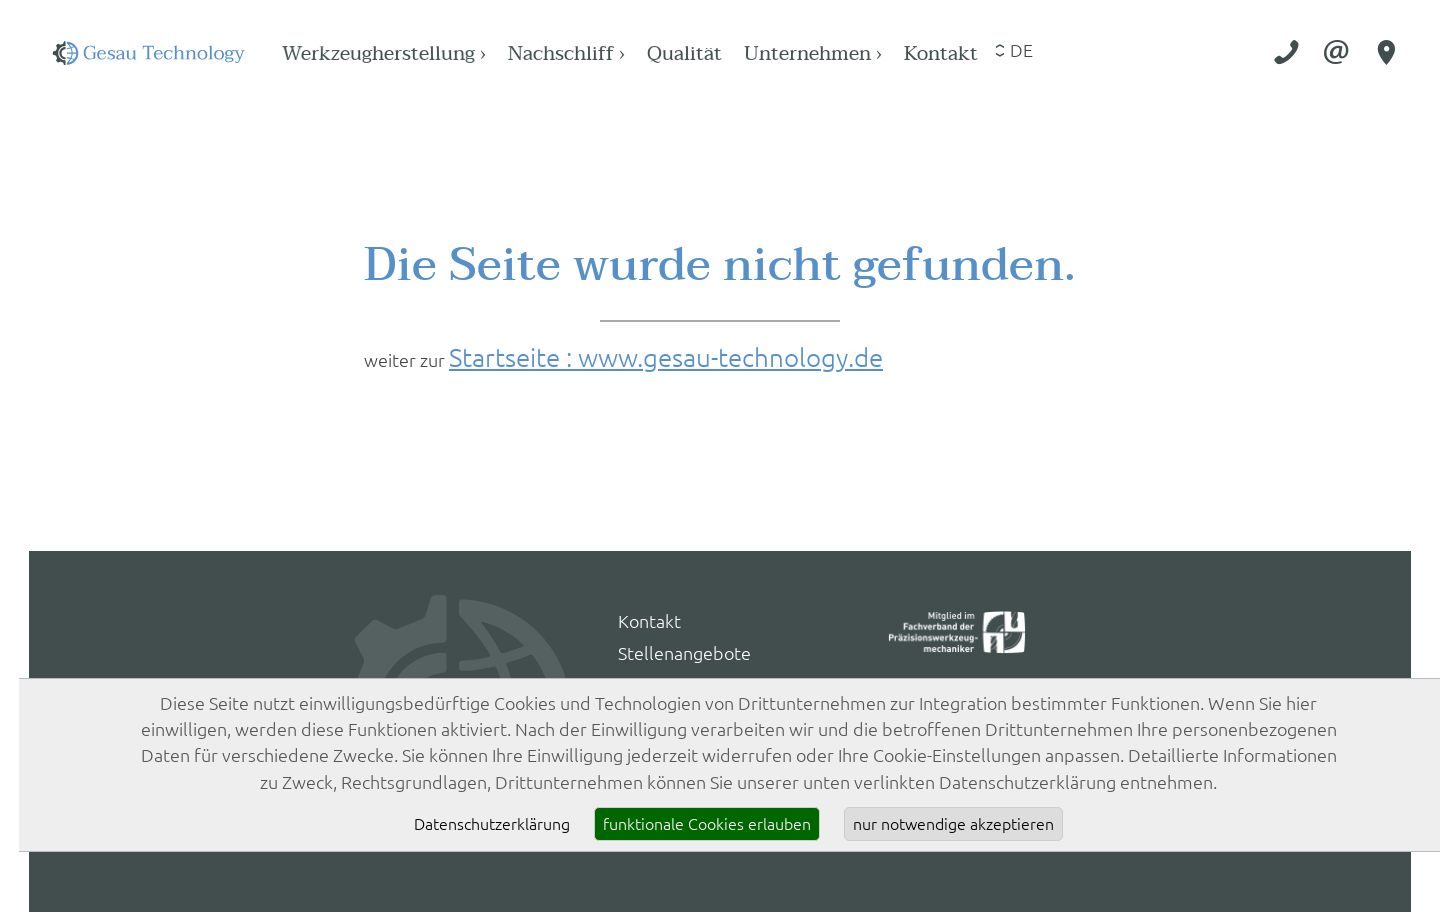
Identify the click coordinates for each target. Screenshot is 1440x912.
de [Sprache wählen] (1197, 50)
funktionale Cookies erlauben (707, 824)
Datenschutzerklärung (492, 824)
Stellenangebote (684, 653)
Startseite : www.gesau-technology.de (666, 357)
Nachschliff (742, 53)
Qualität (860, 53)
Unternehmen (988, 53)
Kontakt (1116, 53)
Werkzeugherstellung (559, 53)
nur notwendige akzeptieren (953, 824)
